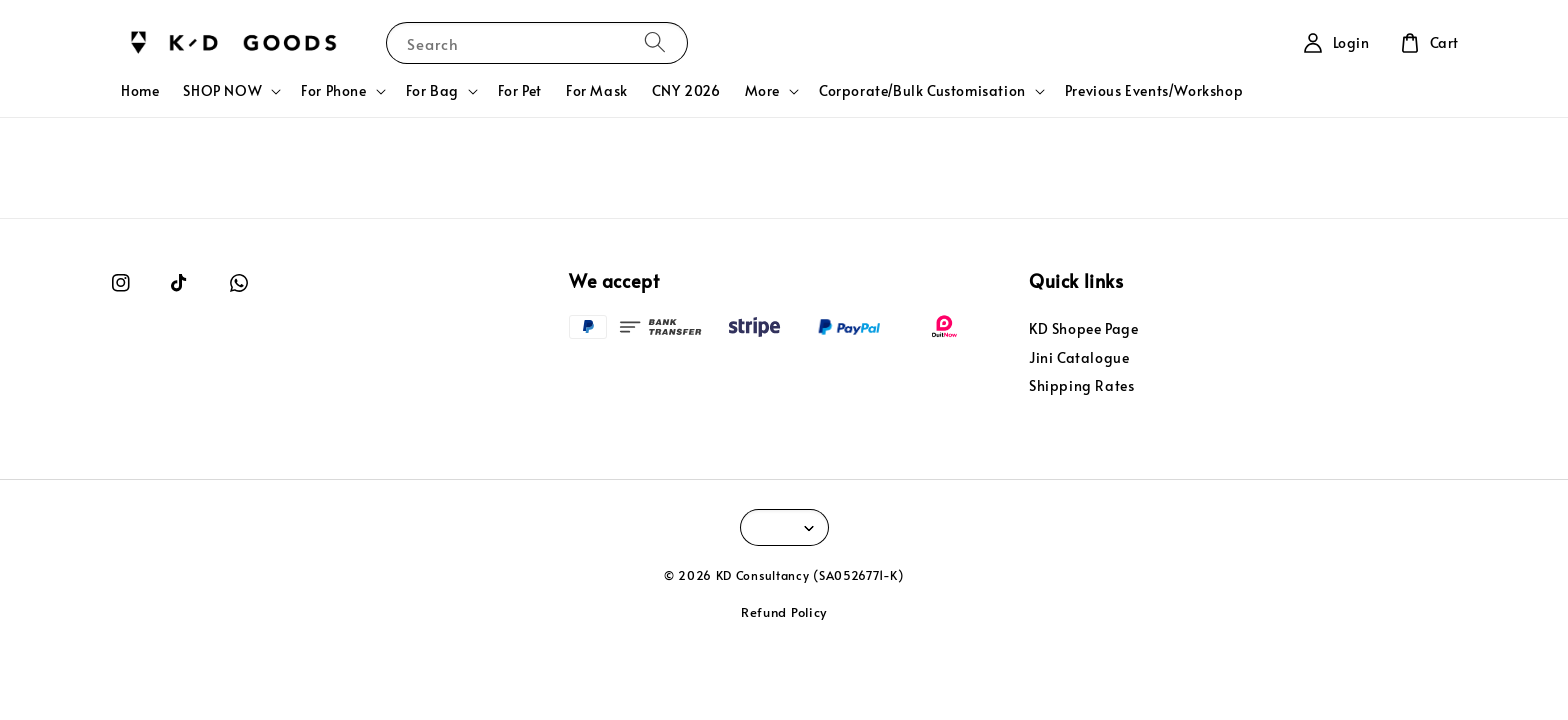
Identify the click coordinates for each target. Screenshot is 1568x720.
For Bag (432, 91)
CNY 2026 (686, 90)
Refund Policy (784, 612)
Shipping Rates (1081, 385)
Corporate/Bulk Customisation (922, 91)
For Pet (520, 90)
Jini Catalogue (1079, 357)
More (762, 91)
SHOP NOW (222, 91)
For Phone (333, 91)
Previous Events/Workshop (1154, 90)
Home (140, 90)
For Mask (597, 90)
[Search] (655, 42)
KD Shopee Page (1083, 329)
